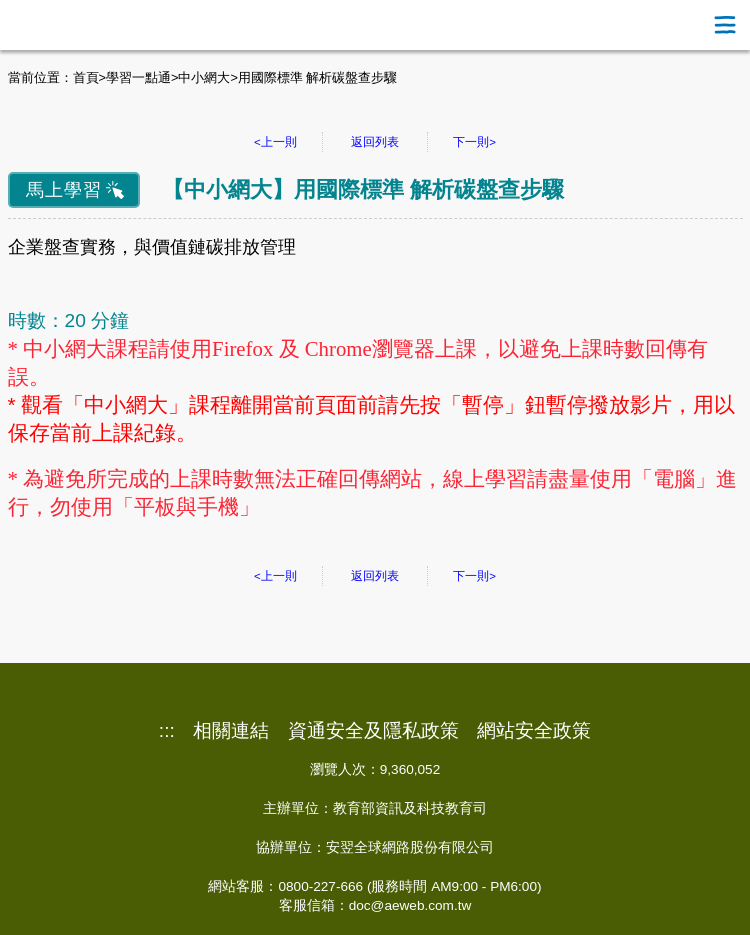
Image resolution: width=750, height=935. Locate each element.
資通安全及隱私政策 (373, 731)
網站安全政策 (534, 731)
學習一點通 (138, 77)
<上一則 (275, 142)
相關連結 (231, 731)
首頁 (86, 77)
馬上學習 (64, 190)
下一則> (474, 142)
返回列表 (375, 142)
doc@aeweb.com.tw (410, 905)
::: (167, 731)
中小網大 (204, 77)
